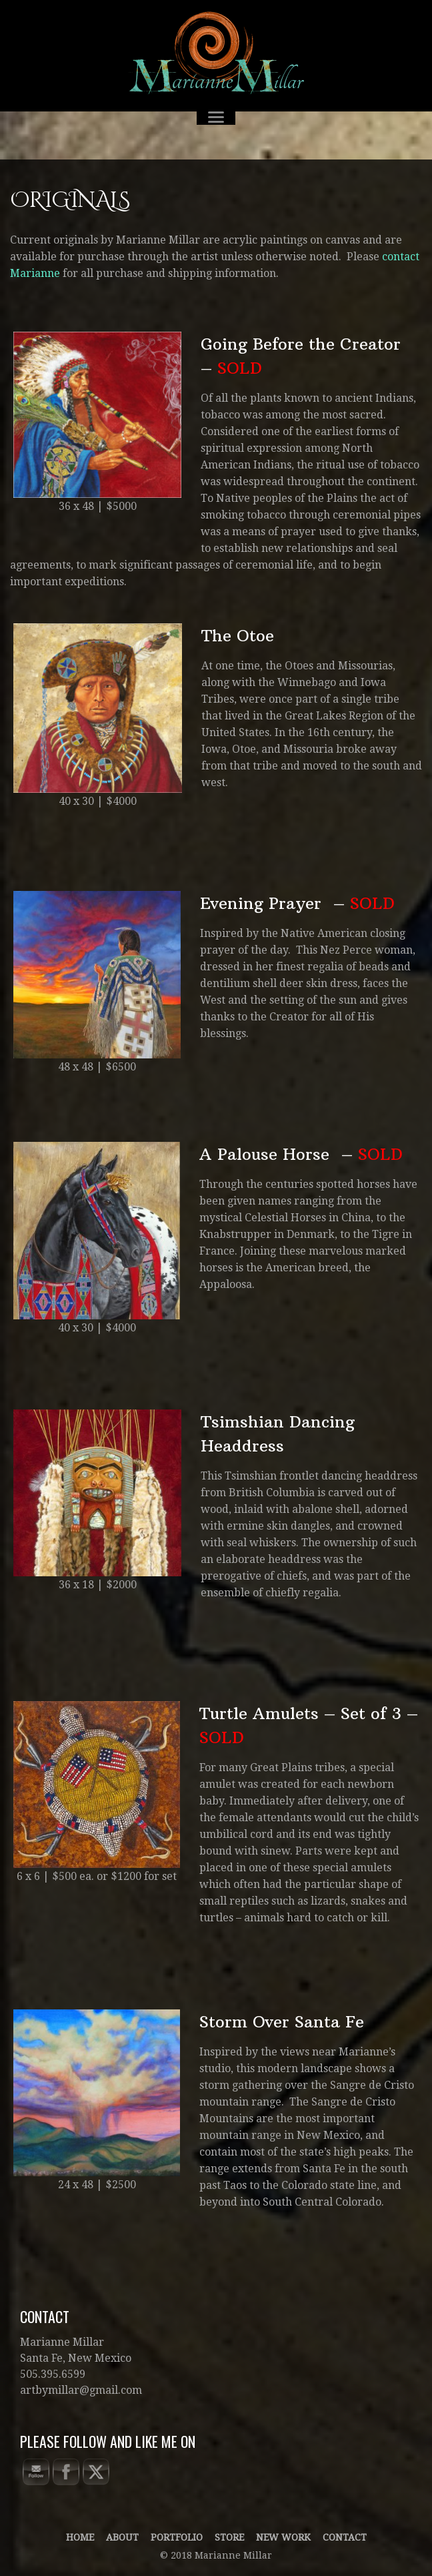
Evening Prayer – (297, 903)
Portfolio (177, 2537)
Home (80, 2537)
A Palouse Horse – (301, 1154)
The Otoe (237, 635)
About (122, 2537)
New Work (283, 2537)
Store (229, 2537)
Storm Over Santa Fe (281, 2021)
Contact (345, 2537)
